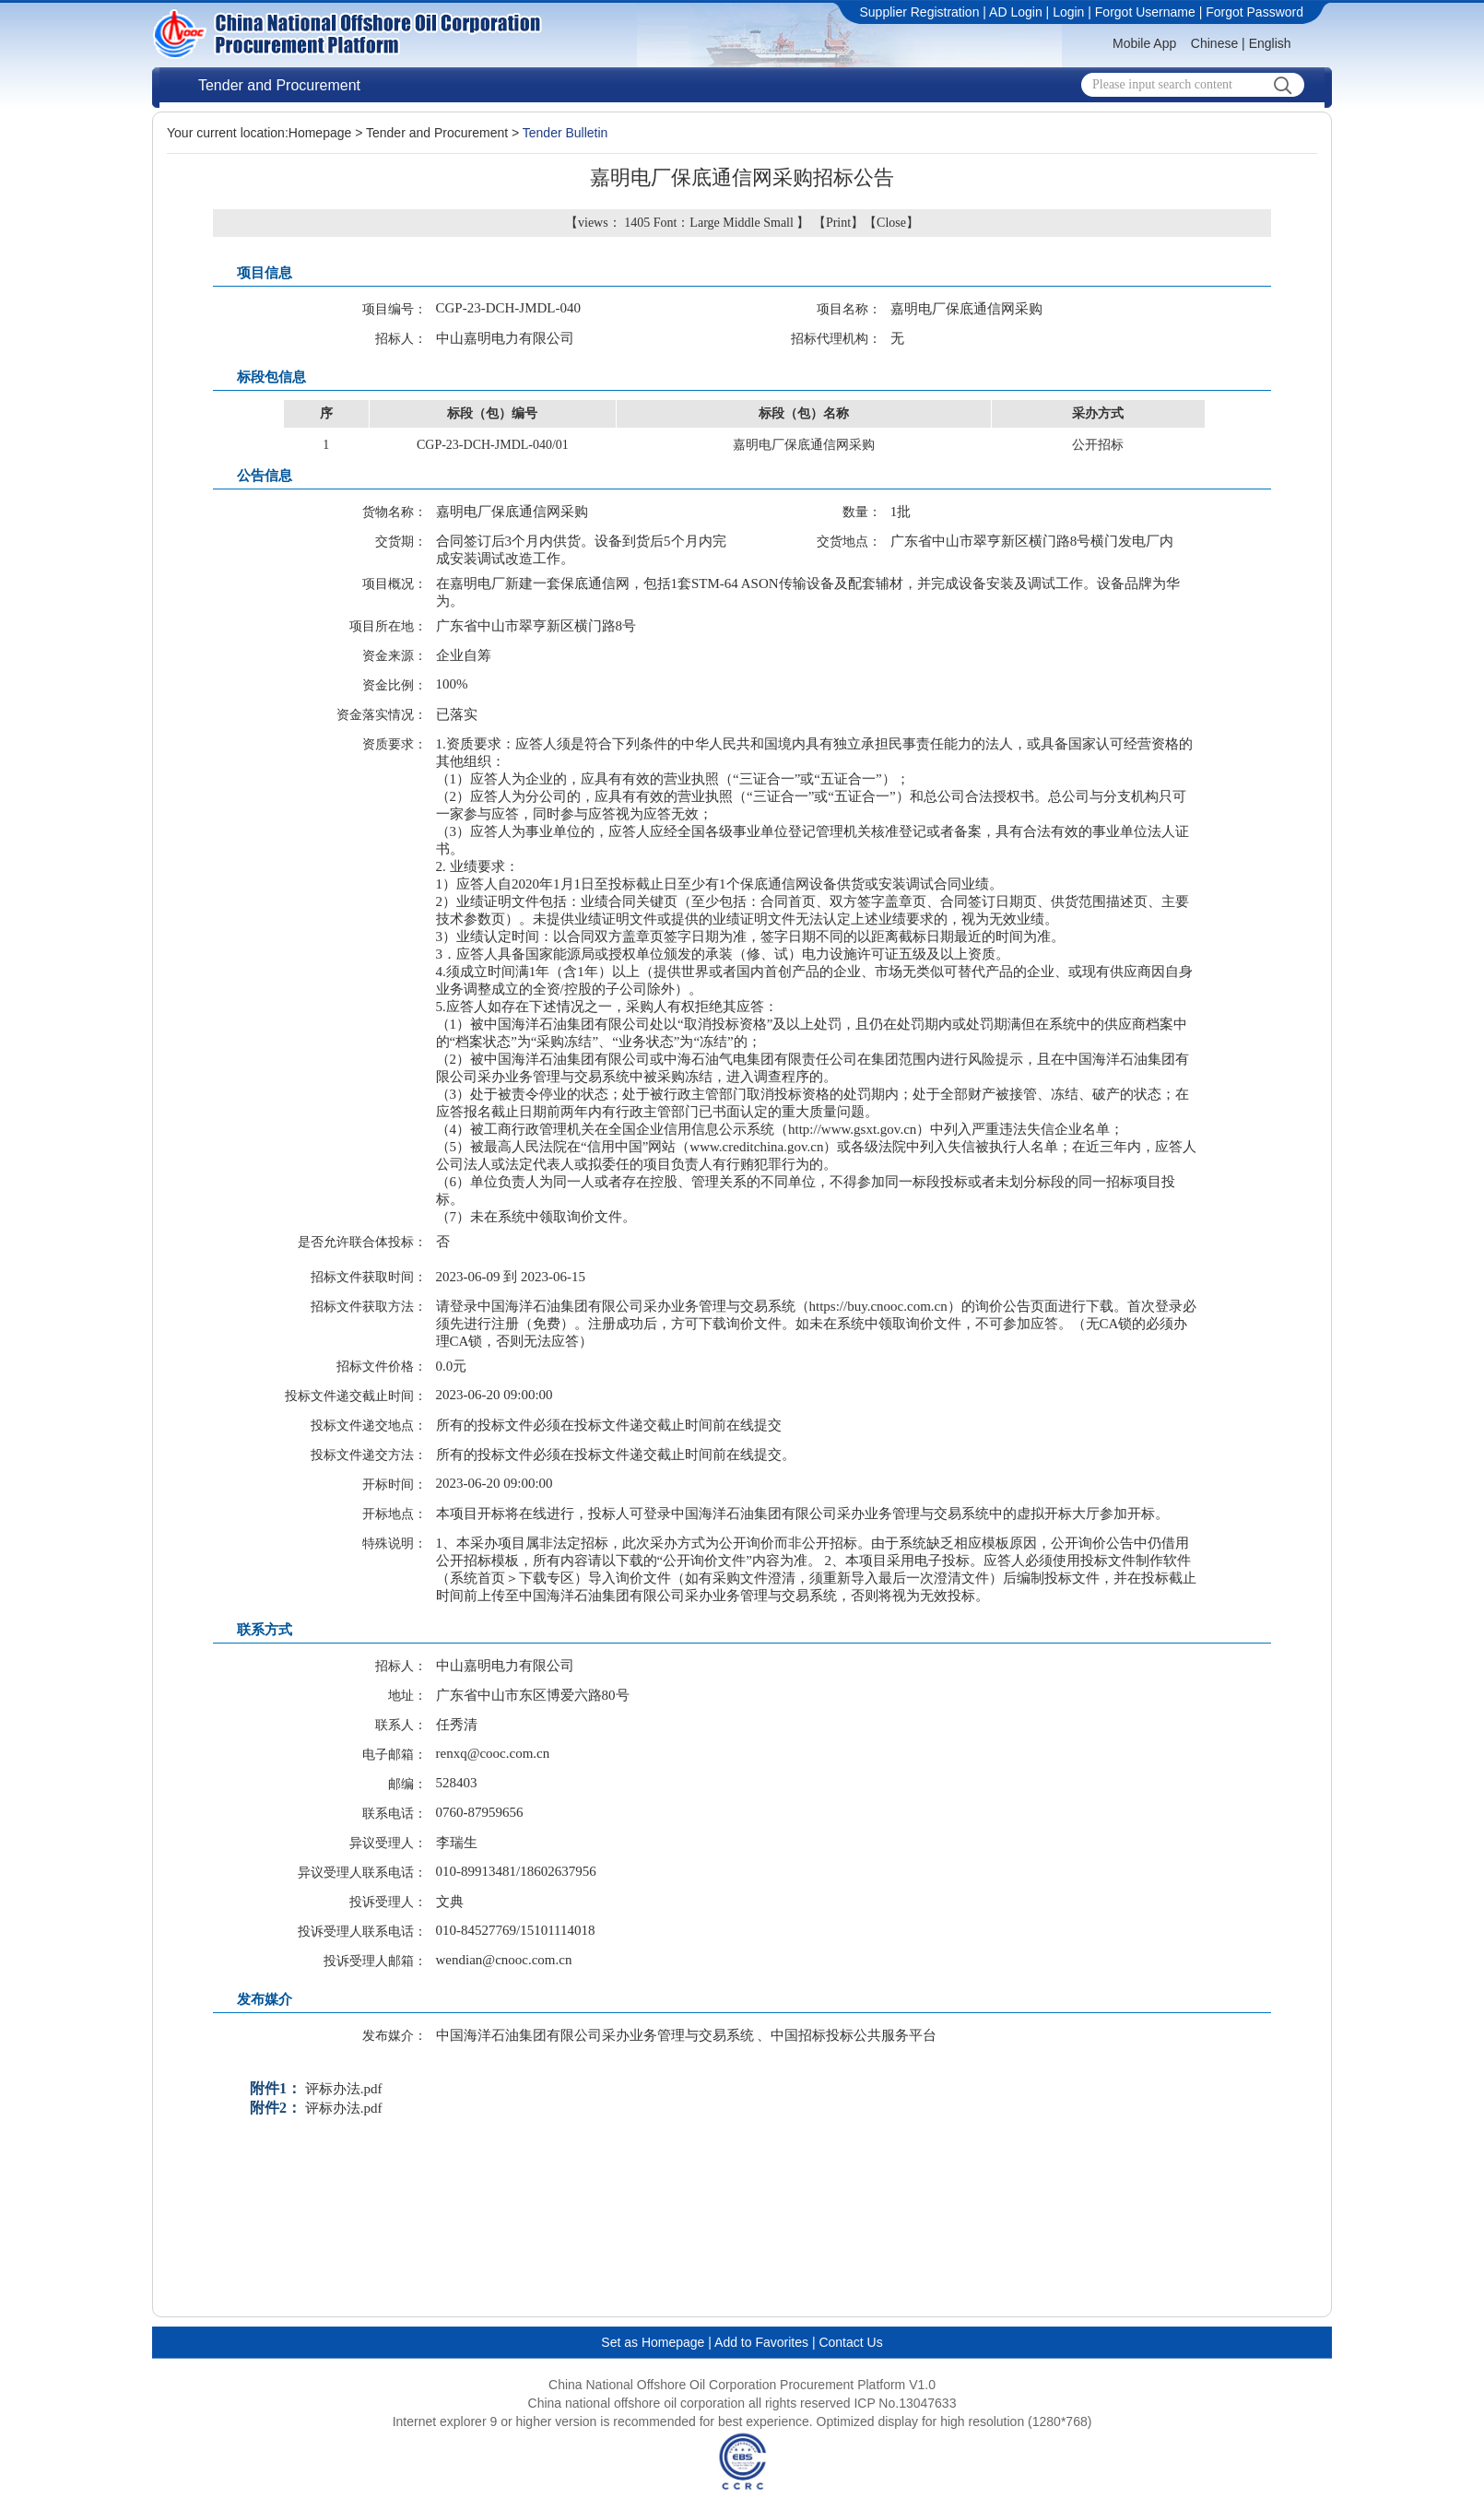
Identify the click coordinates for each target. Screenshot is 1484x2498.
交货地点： (849, 541)
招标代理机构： (836, 339)
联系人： (401, 1725)
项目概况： (394, 584)
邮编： (407, 1784)
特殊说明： (394, 1543)
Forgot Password (1254, 12)
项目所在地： (388, 626)
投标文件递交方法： (369, 1455)
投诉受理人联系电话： (362, 1931)
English (1270, 43)
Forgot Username (1145, 12)
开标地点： (394, 1514)
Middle (741, 223)
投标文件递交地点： (369, 1425)
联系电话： (394, 1813)
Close (891, 223)
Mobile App (1144, 43)
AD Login (1015, 12)
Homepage (320, 132)
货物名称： (394, 512)
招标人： (401, 339)
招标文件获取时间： (369, 1277)
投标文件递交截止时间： (356, 1396)
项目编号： (394, 309)
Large (704, 223)
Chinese (1214, 43)
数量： (861, 512)
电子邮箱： (394, 1755)
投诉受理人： (388, 1902)
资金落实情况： (381, 715)
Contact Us (850, 2342)
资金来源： (394, 656)
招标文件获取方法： (369, 1307)
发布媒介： (394, 2036)
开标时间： (394, 1484)
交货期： (401, 541)
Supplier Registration (919, 12)
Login (1068, 12)
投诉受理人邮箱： (375, 1961)
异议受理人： (388, 1843)
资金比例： (394, 685)
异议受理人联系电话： (362, 1872)
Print (838, 223)
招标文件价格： (381, 1366)
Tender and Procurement (279, 85)
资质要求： (394, 744)
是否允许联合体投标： (362, 1242)
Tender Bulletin (565, 132)
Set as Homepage (652, 2342)
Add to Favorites (761, 2342)
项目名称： (849, 309)
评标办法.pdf (344, 2088)
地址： (407, 1696)
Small (778, 223)
